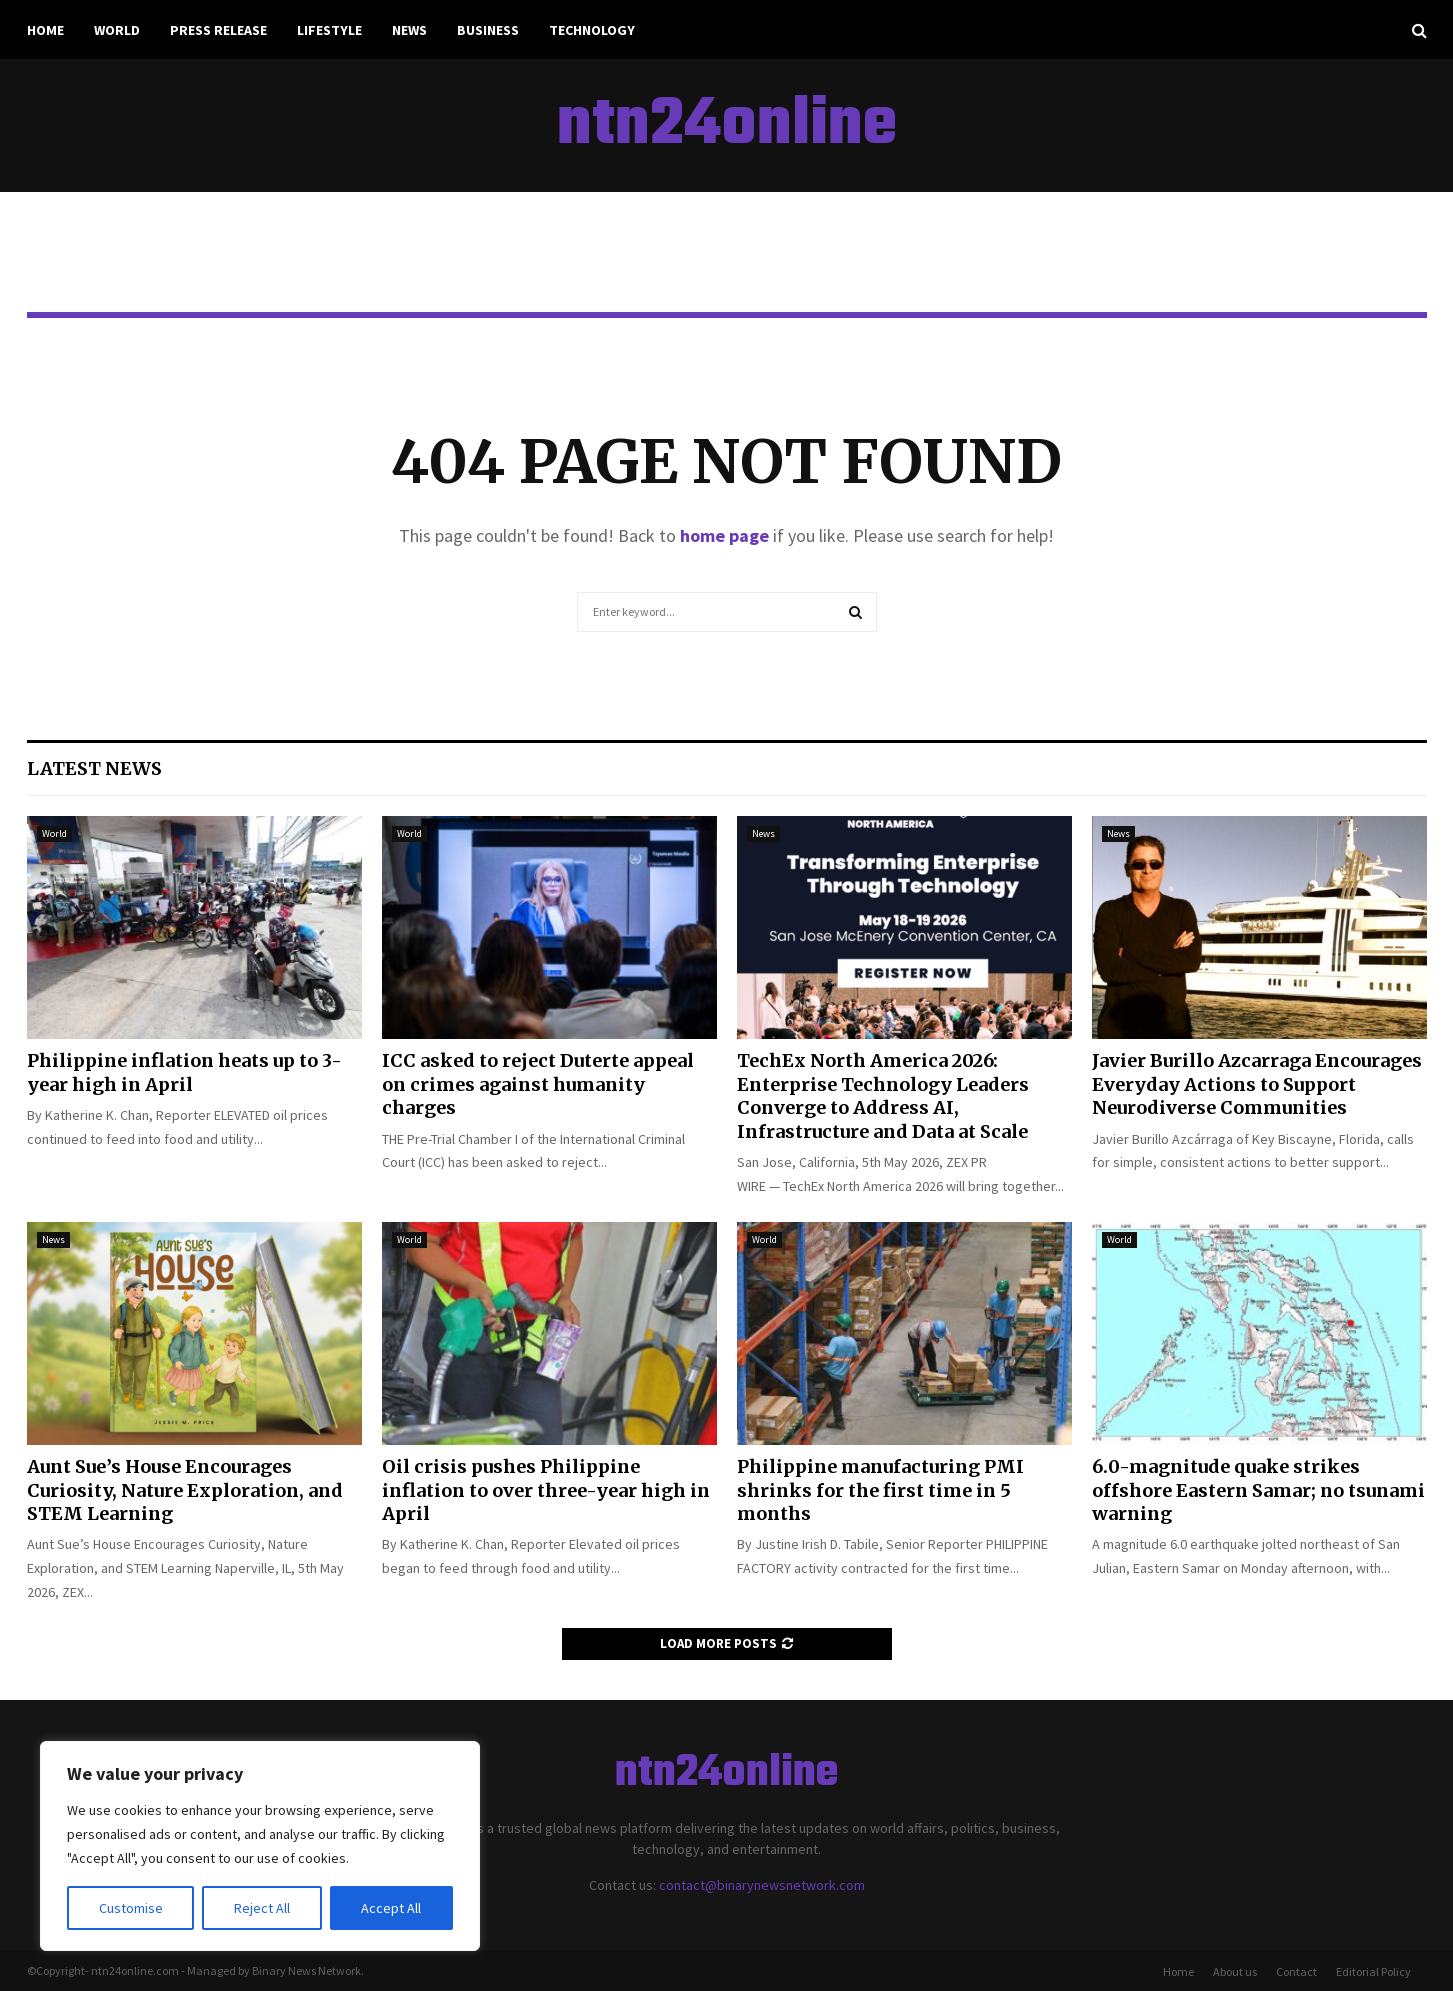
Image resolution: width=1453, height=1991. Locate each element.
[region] (260, 1846)
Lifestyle (329, 30)
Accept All (391, 1908)
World (117, 30)
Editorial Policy (1373, 1971)
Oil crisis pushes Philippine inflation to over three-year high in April (546, 1490)
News (409, 30)
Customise (131, 1908)
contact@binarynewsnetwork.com (762, 1885)
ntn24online (727, 126)
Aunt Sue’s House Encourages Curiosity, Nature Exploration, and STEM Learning (185, 1490)
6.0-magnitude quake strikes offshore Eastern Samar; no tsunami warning (1258, 1490)
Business (488, 30)
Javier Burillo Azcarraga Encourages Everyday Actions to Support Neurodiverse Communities (1257, 1084)
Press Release (218, 30)
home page (724, 535)
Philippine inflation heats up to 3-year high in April (184, 1072)
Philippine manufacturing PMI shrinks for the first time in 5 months (880, 1490)
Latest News (94, 768)
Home (45, 30)
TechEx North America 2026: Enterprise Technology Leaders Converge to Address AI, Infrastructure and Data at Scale (883, 1095)
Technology (592, 30)
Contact (1296, 1971)
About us (1235, 1971)
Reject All (262, 1908)
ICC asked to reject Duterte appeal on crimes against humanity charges (538, 1084)
